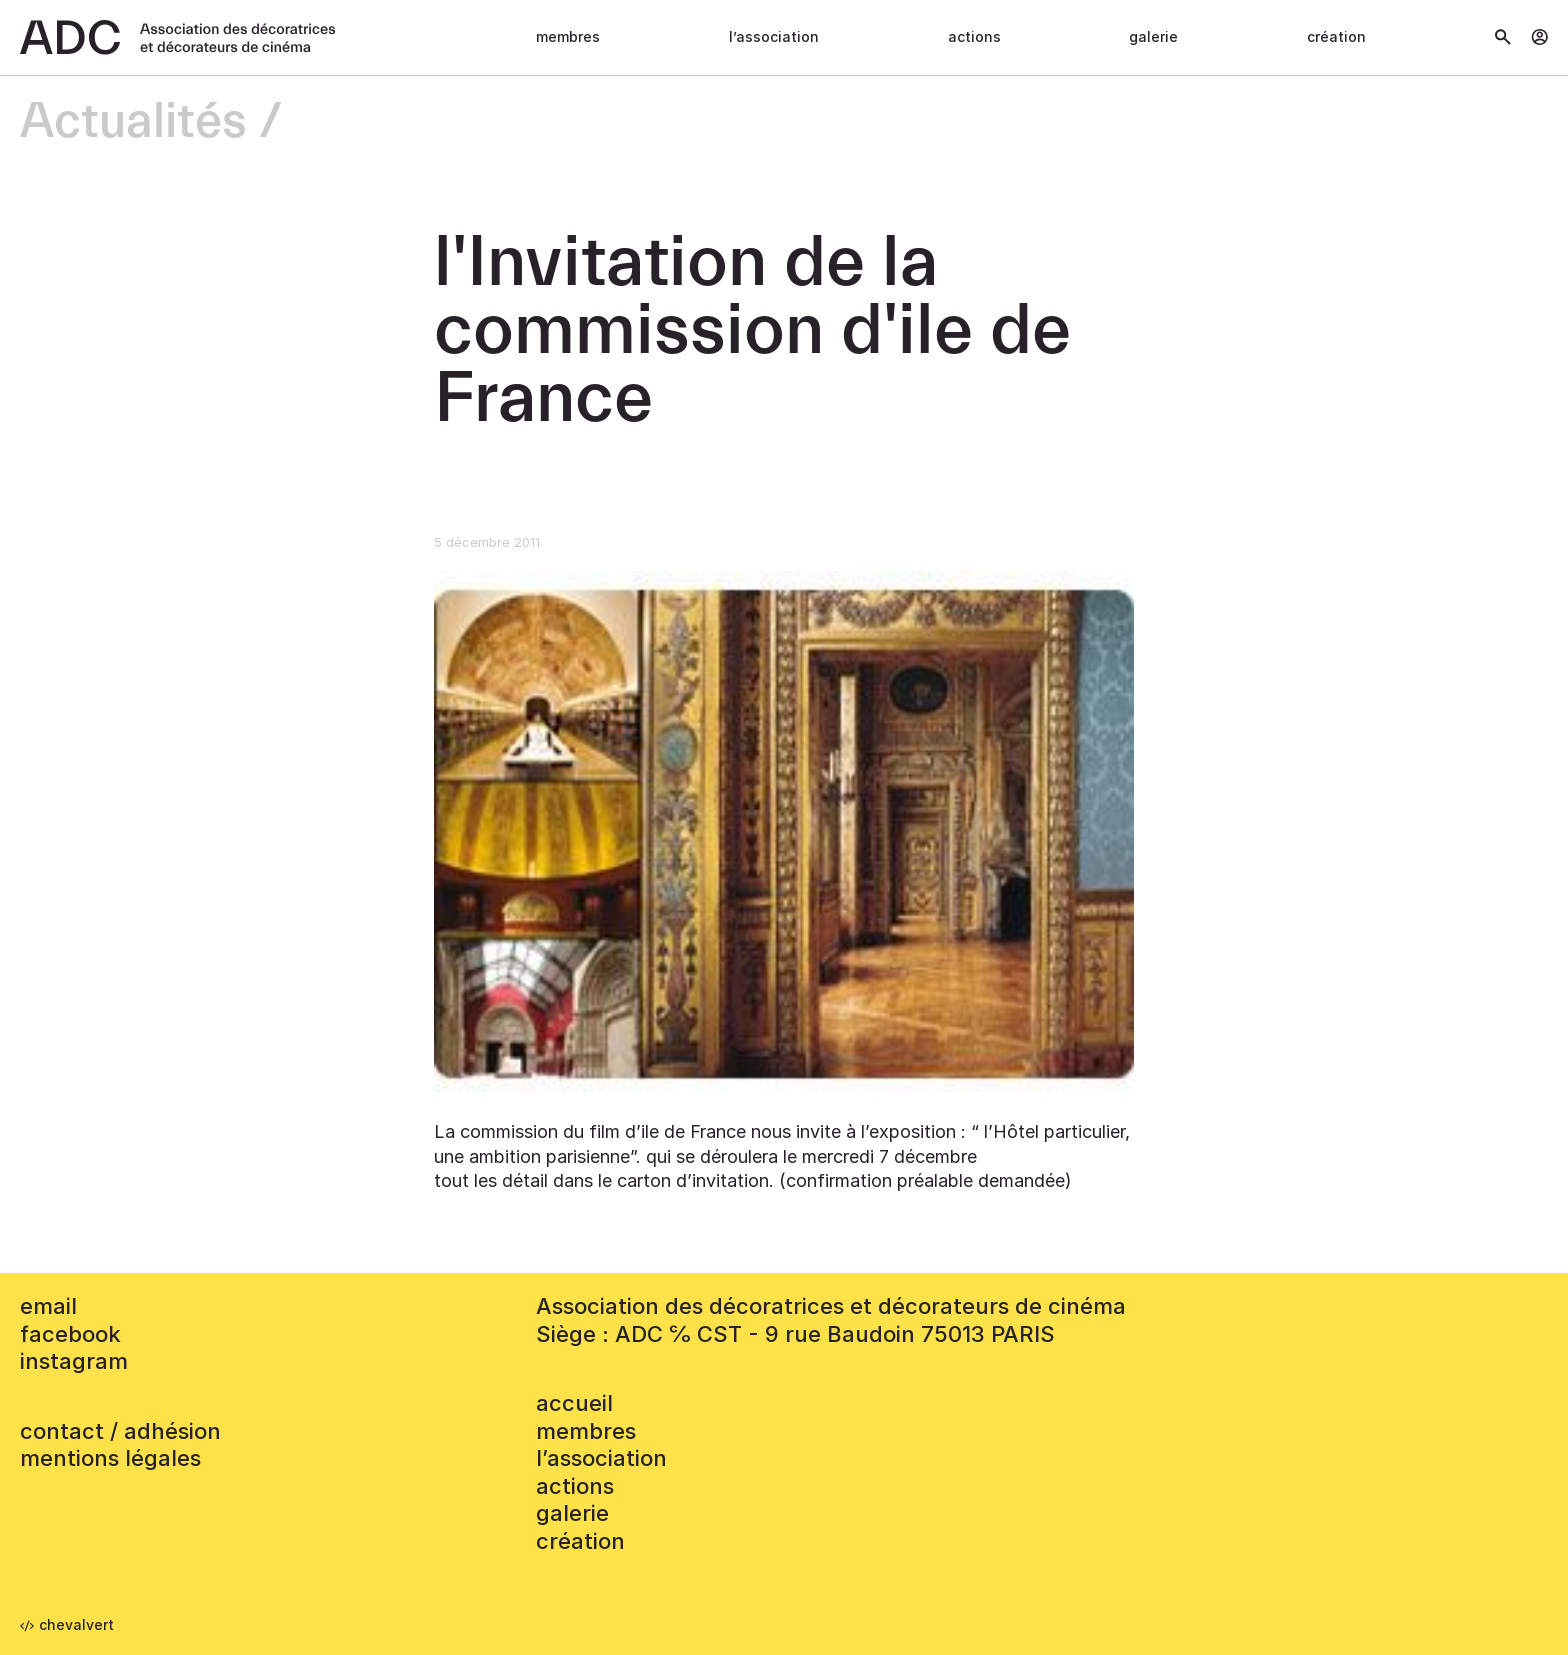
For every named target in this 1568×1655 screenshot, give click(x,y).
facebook (70, 1334)
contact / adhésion (120, 1431)
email (48, 1306)
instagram (74, 1361)
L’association (774, 36)
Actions (974, 36)
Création (1336, 36)
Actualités (133, 122)
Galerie (1153, 36)
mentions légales (110, 1458)
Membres (568, 36)
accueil (574, 1403)
